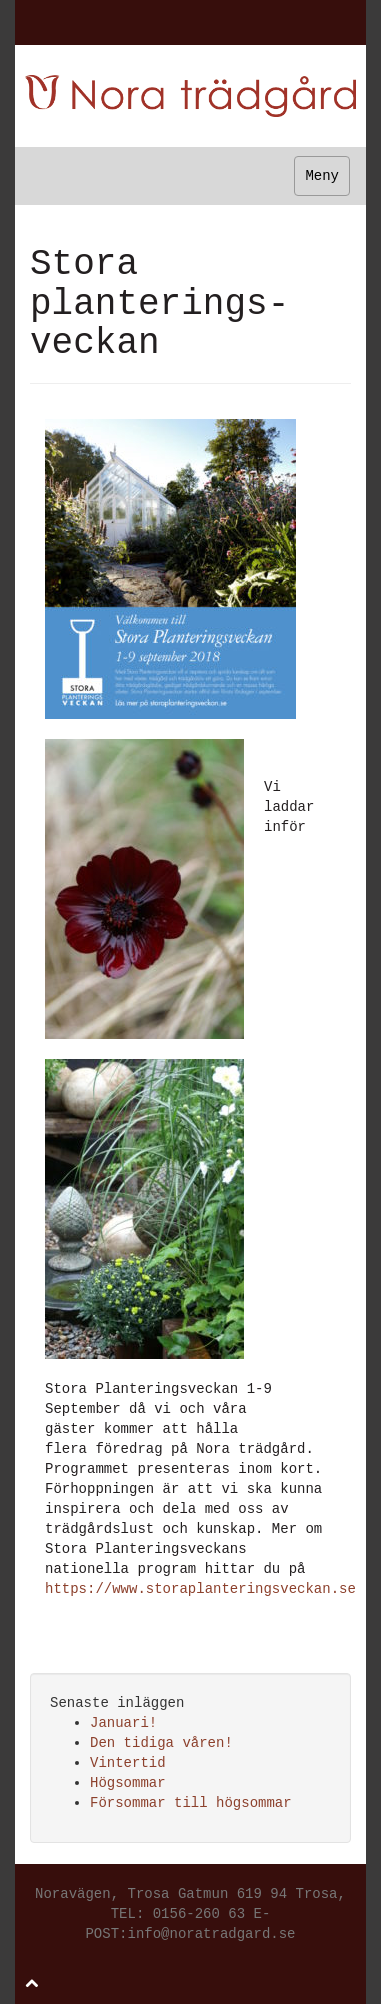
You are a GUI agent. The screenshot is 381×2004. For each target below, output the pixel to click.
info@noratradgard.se (211, 1934)
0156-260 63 (199, 1914)
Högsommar (128, 1783)
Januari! (123, 1723)
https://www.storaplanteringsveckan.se (200, 1589)
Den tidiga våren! (161, 1743)
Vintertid (128, 1763)
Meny (322, 176)
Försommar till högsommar (191, 1803)
